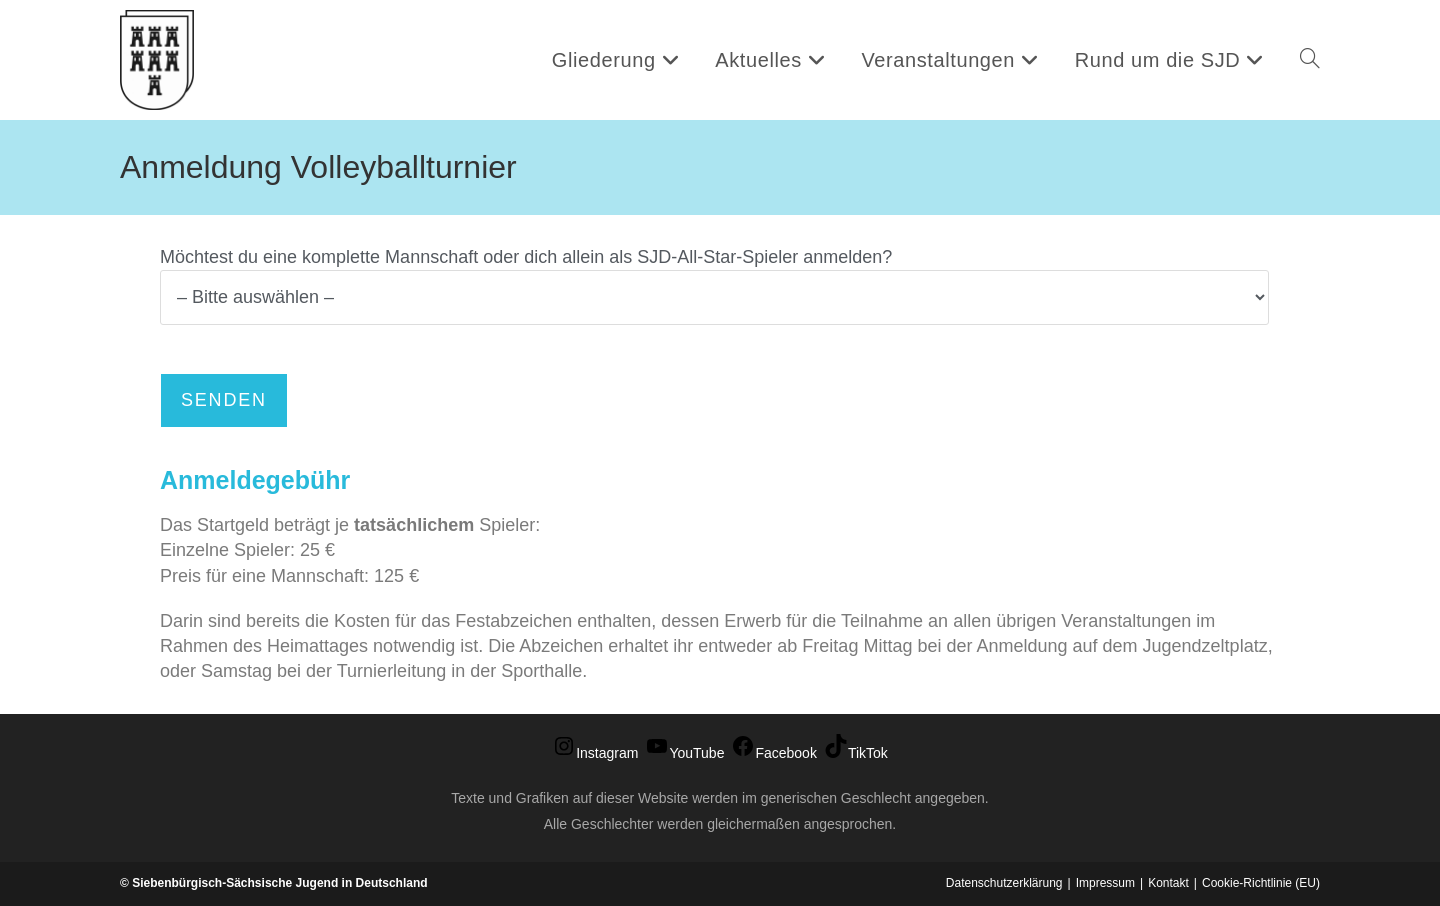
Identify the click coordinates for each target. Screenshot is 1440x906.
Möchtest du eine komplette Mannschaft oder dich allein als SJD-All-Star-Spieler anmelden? (714, 276)
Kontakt (1168, 883)
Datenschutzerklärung (1004, 883)
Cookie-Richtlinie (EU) (1261, 883)
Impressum (1105, 883)
